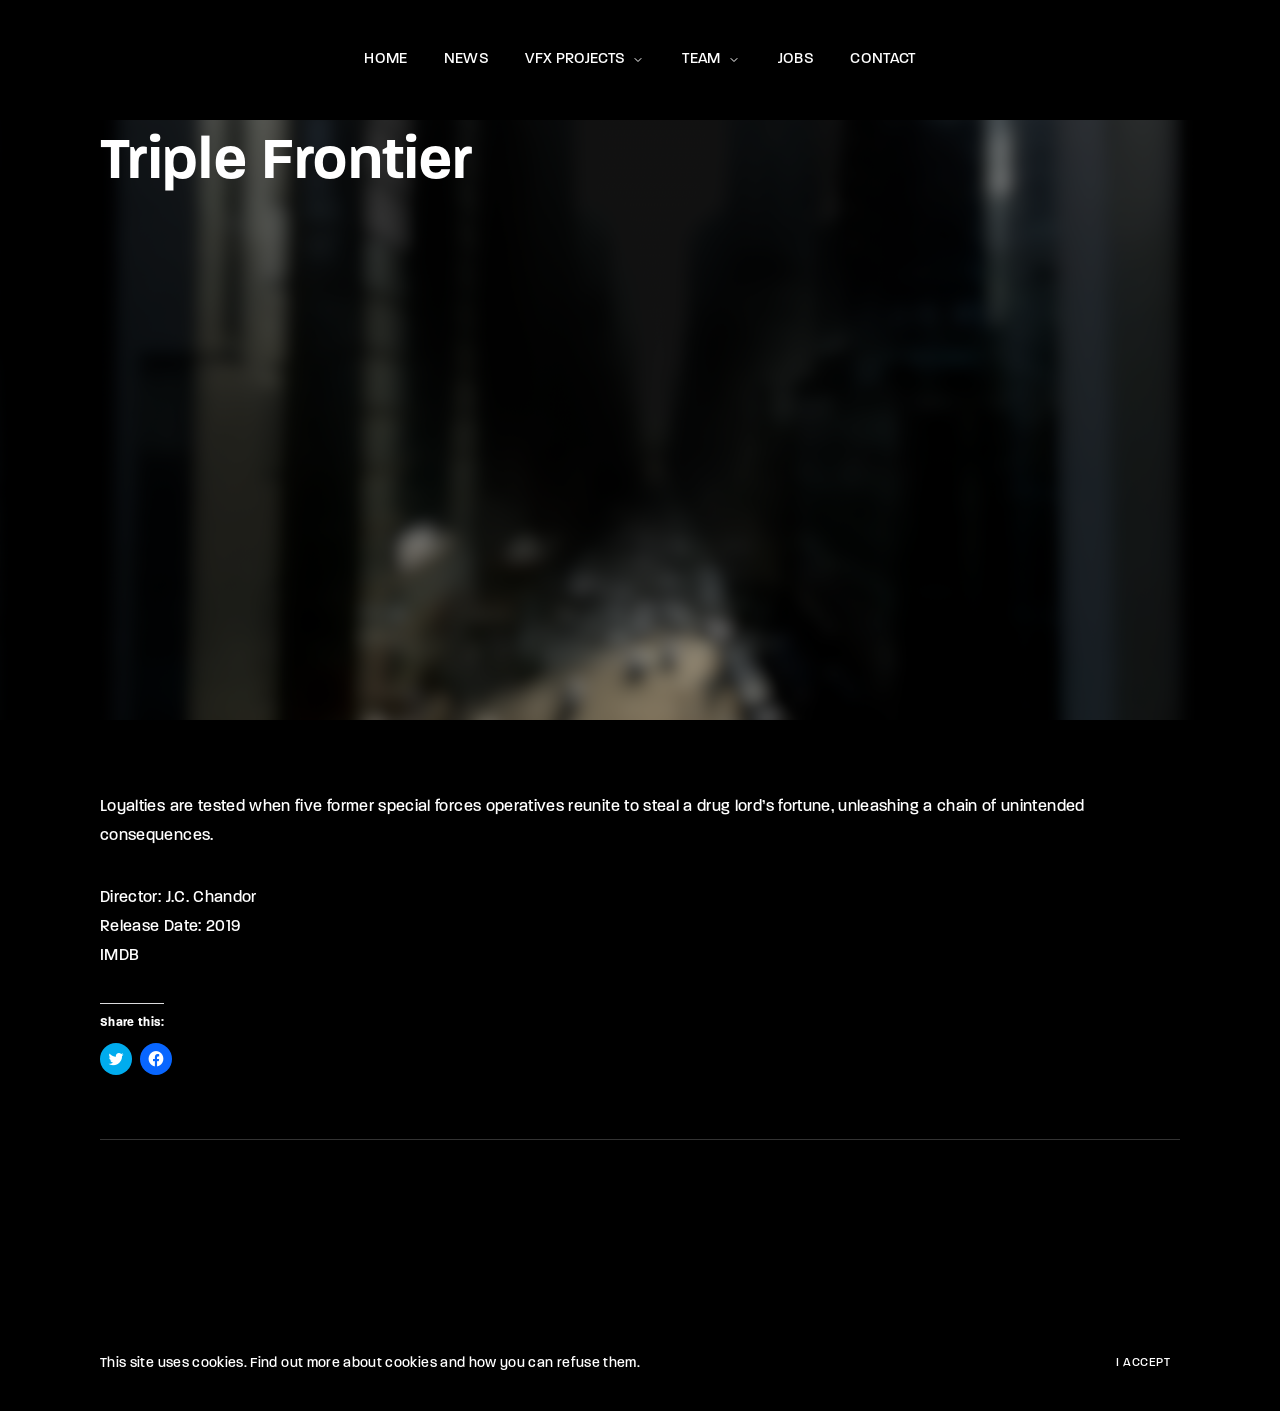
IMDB (119, 956)
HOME (385, 59)
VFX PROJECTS (585, 59)
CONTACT (882, 59)
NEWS (466, 59)
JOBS (796, 59)
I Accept (1143, 1363)
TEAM (711, 59)
